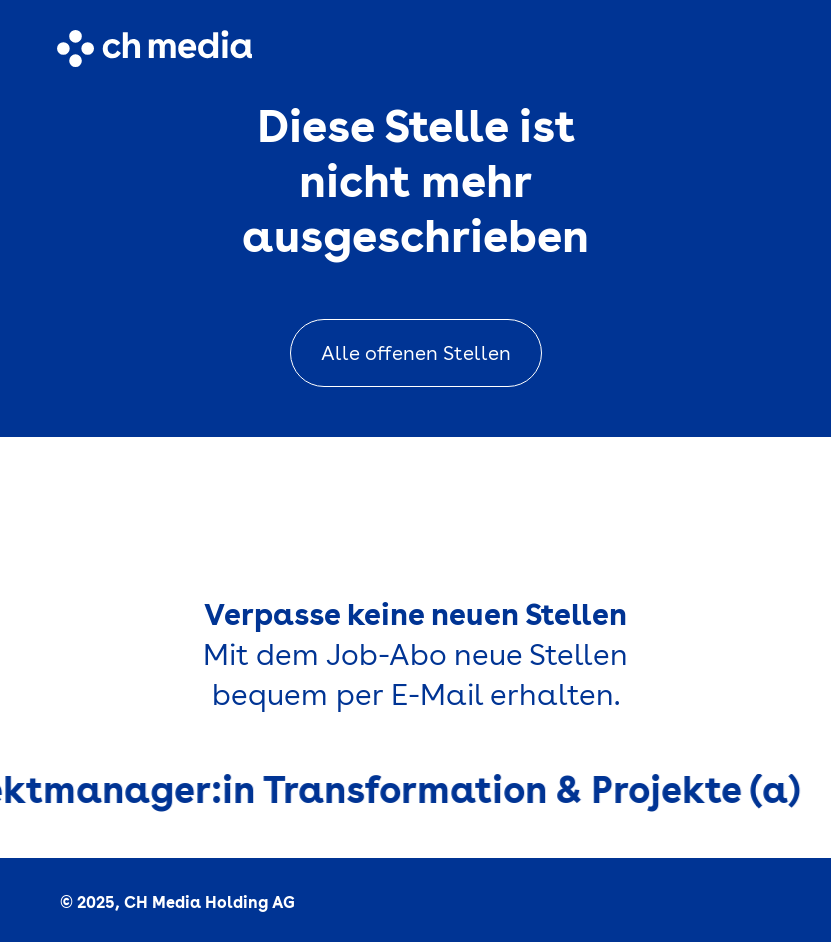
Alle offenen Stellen (416, 353)
